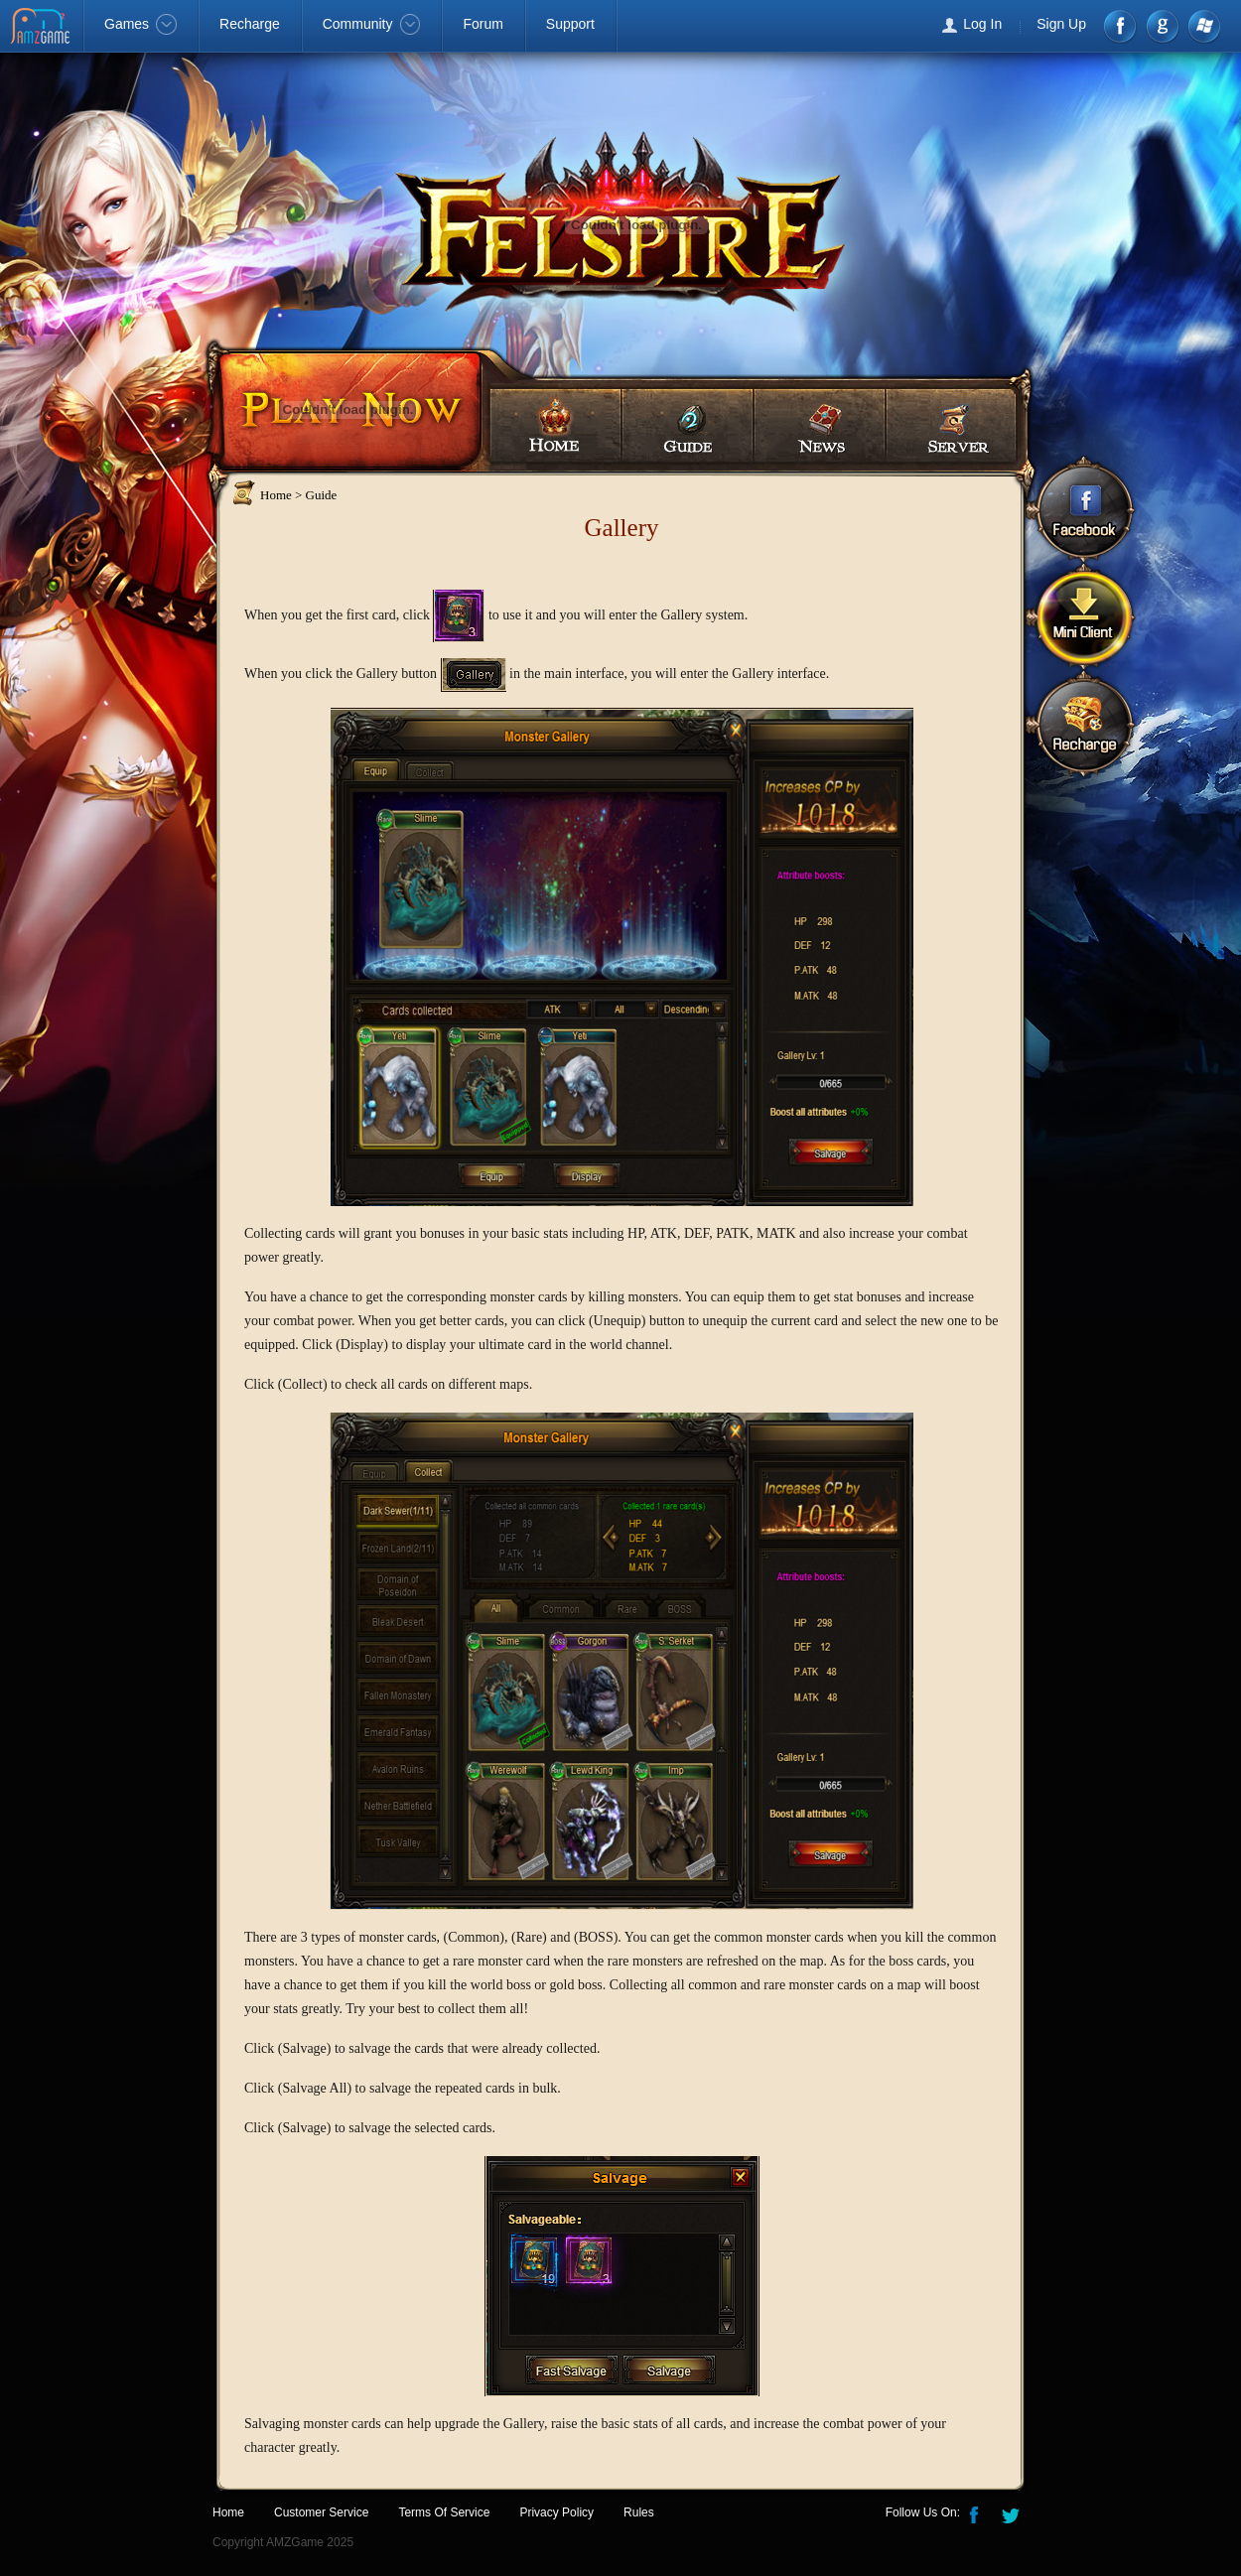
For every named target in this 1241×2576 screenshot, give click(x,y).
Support (570, 24)
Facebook (1121, 26)
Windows (1202, 26)
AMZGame (42, 28)
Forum (482, 24)
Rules (638, 2512)
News (819, 425)
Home (554, 425)
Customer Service (321, 2512)
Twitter (1013, 2513)
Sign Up (1061, 24)
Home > (281, 494)
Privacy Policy (556, 2512)
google (1162, 26)
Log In (982, 24)
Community (372, 24)
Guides (687, 425)
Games (140, 24)
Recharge (249, 24)
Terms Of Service (443, 2512)
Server (952, 425)
